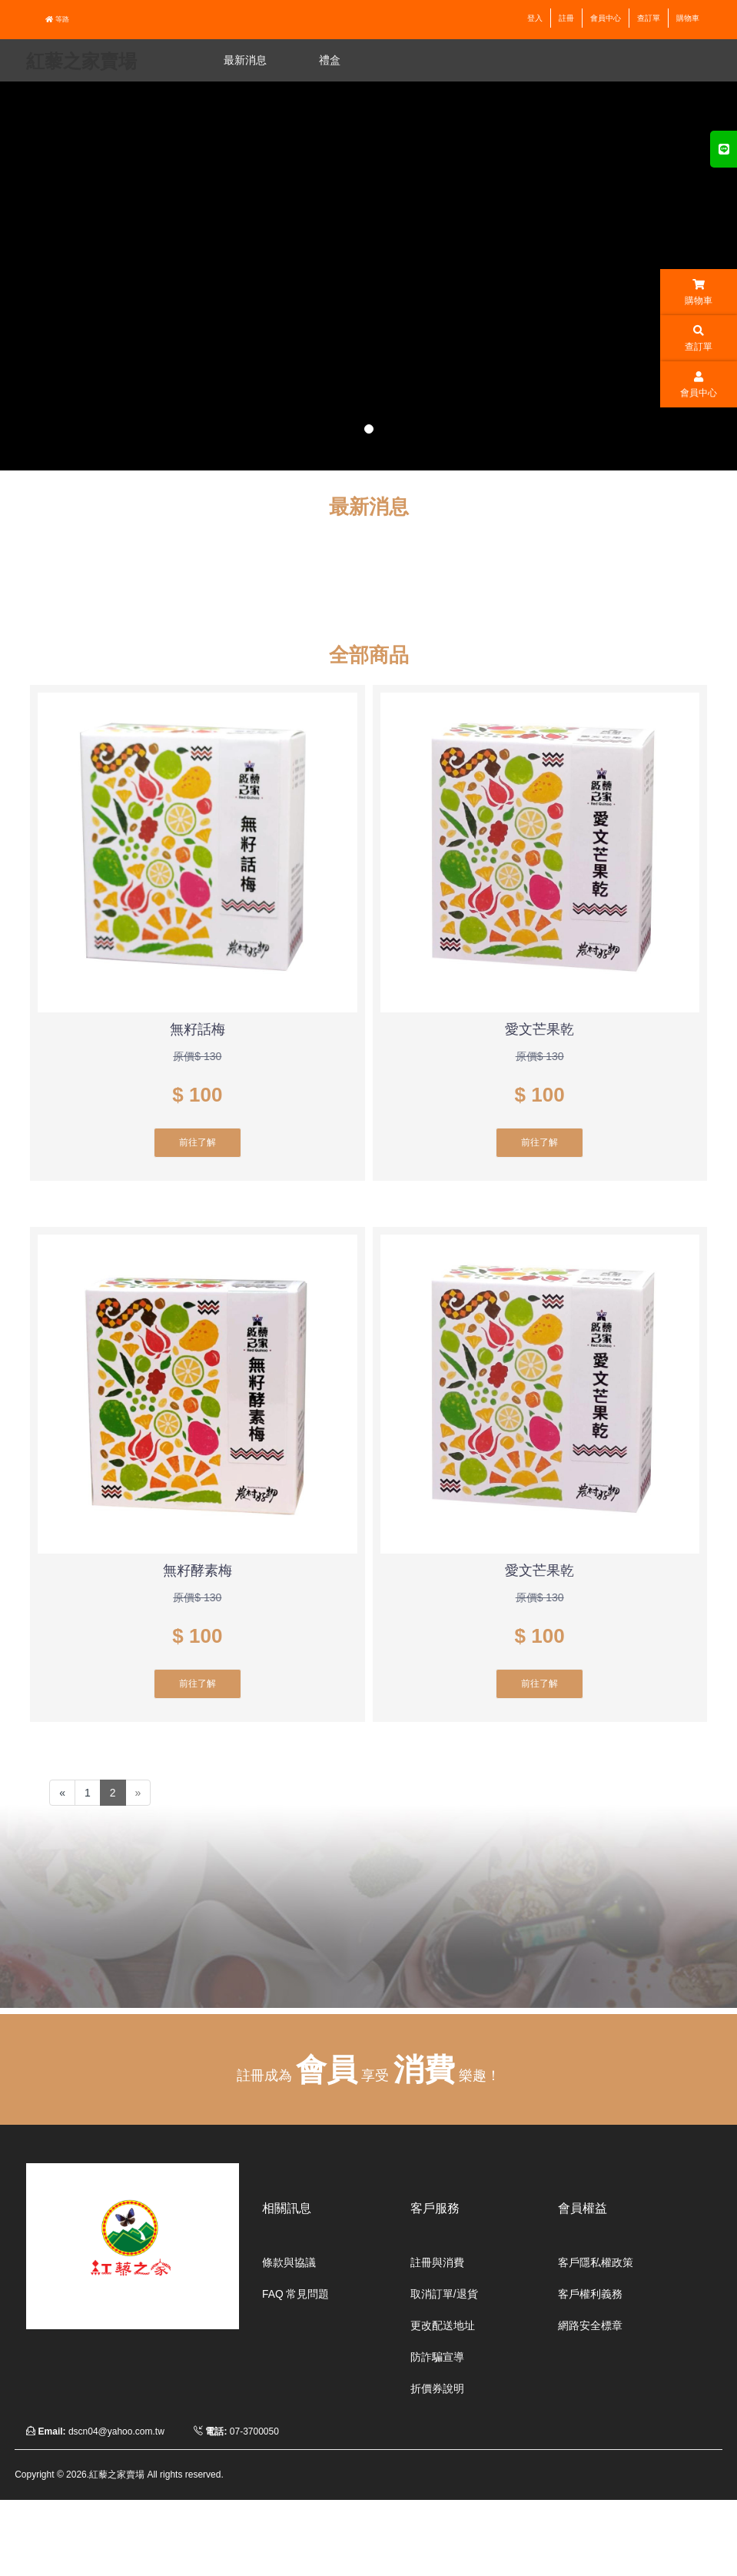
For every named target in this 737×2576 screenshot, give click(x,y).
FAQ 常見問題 (291, 2293)
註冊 (566, 18)
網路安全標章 (585, 2323)
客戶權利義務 (585, 2293)
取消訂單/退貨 (439, 2293)
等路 (57, 19)
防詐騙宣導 (433, 2354)
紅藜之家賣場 (81, 61)
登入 (535, 18)
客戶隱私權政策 (590, 2262)
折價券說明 (433, 2385)
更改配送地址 (438, 2323)
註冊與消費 (433, 2262)
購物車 (687, 18)
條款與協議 (285, 2262)
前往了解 (197, 1142)
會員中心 (605, 18)
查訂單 (648, 18)
